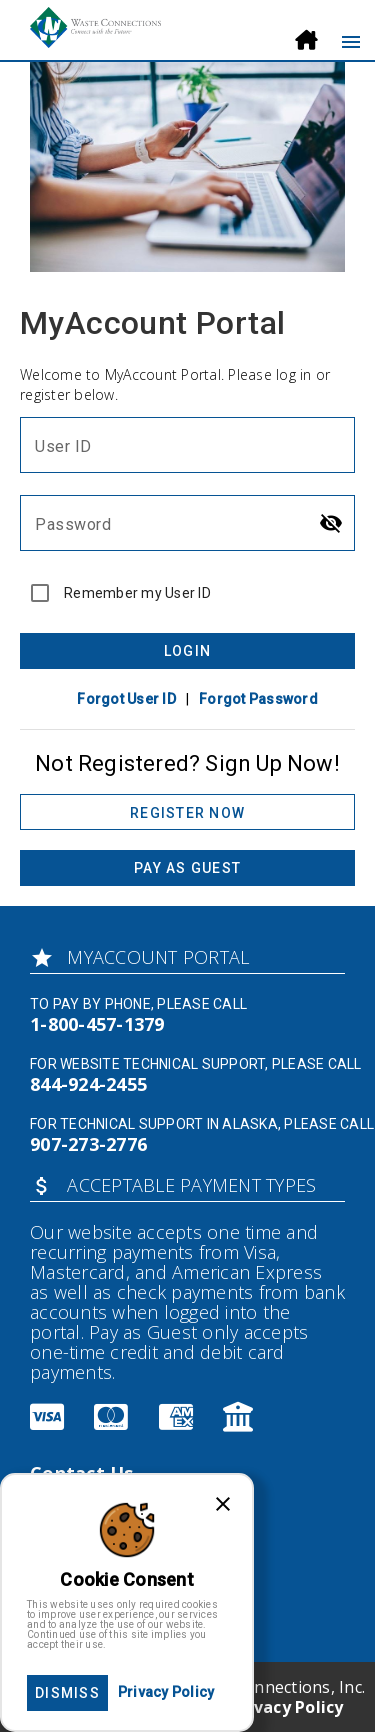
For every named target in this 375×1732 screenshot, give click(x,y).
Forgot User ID (126, 699)
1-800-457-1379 (97, 1024)
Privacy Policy (287, 1707)
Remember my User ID (137, 593)
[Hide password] (331, 523)
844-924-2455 (88, 1084)
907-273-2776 (88, 1144)
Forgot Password (258, 699)
